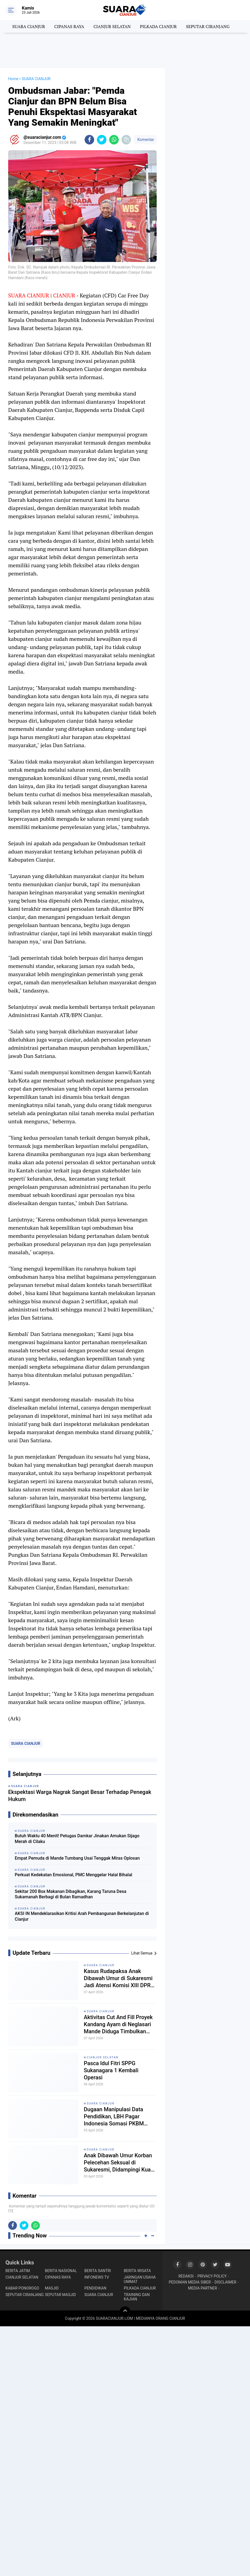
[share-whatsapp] (114, 139)
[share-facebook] (89, 139)
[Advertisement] (125, 50)
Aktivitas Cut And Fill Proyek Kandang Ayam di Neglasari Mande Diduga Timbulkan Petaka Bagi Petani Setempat (119, 2024)
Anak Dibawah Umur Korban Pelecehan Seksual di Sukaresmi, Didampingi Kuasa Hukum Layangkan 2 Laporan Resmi (120, 2162)
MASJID (52, 2288)
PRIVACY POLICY (212, 2276)
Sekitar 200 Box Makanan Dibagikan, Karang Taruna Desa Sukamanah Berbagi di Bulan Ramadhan (70, 1894)
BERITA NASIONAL (61, 2271)
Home (13, 79)
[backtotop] (125, 2311)
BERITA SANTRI (97, 2271)
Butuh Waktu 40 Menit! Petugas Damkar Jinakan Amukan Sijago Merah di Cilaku (77, 1838)
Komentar (145, 139)
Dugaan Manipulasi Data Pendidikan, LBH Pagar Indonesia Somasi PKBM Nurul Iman (114, 2116)
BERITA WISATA (137, 2271)
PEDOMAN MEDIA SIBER (190, 2282)
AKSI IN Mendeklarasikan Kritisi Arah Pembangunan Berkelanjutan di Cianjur (82, 1916)
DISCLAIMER (225, 2282)
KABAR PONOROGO (22, 2288)
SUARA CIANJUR (28, 26)
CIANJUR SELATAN (111, 26)
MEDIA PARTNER (202, 2288)
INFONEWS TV (96, 2277)
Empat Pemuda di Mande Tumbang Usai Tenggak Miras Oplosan (77, 1858)
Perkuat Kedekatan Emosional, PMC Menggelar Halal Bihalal (73, 1874)
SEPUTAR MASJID (60, 2295)
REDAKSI (186, 2276)
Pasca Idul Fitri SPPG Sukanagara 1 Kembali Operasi (111, 2070)
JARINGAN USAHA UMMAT (140, 2279)
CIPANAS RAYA (69, 26)
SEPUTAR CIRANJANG (208, 26)
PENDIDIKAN (95, 2288)
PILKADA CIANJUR (158, 26)
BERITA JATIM (17, 2271)
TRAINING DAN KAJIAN (137, 2297)
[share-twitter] (101, 139)
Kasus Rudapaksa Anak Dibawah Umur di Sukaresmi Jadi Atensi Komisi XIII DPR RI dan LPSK (118, 1978)
